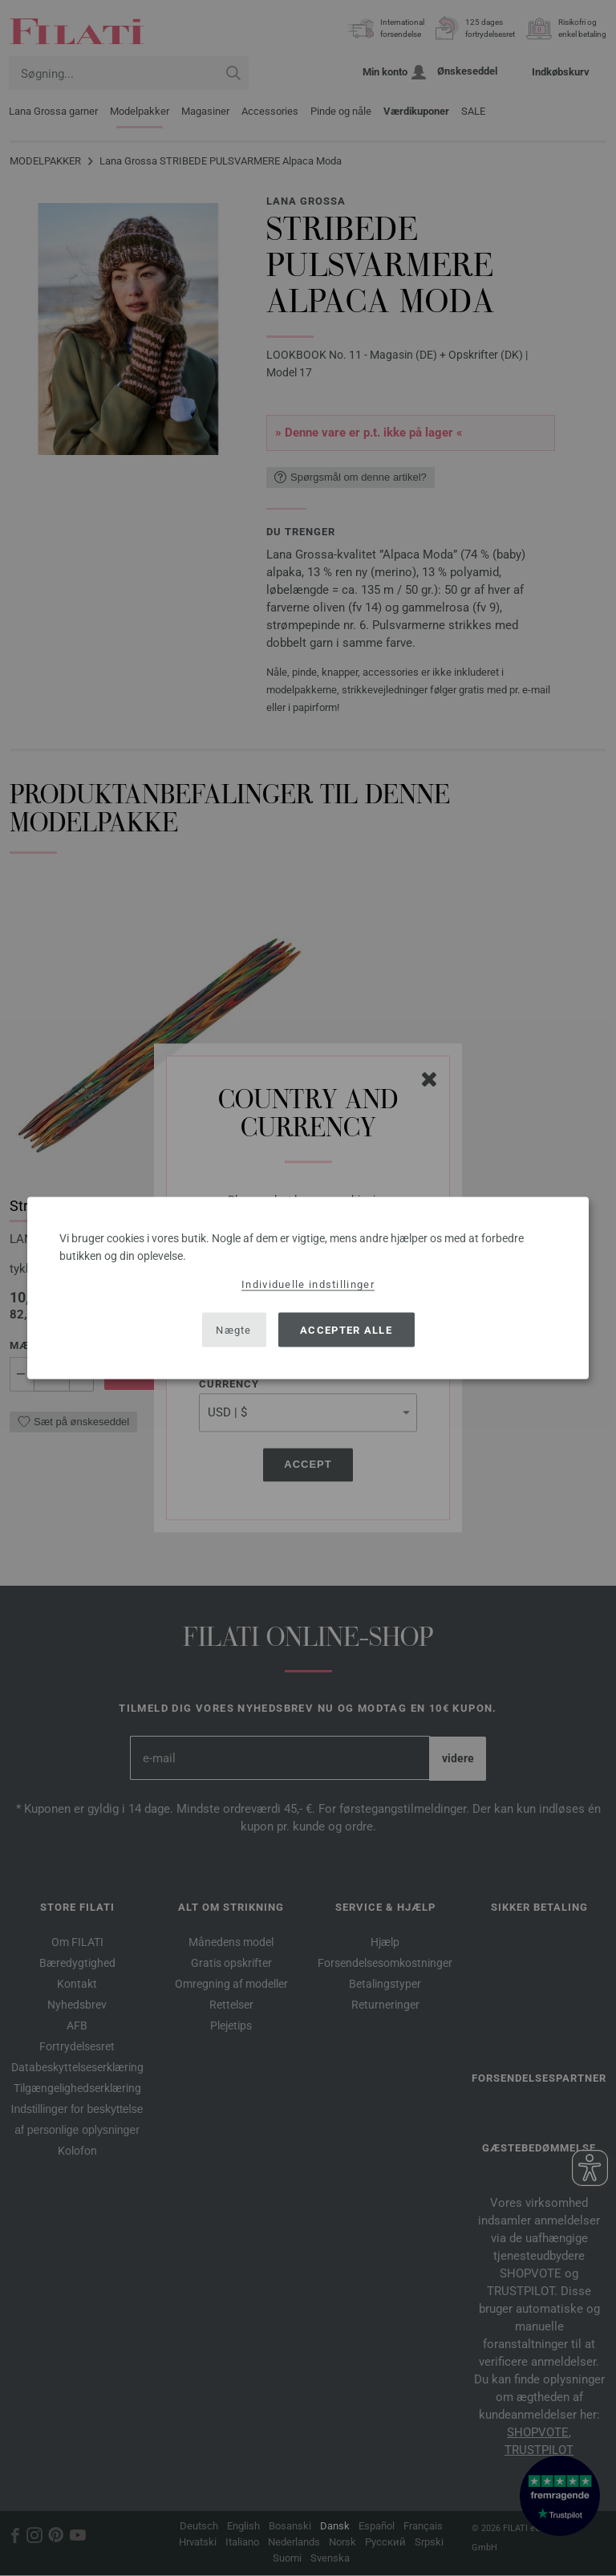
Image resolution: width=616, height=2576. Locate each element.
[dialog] (308, 1288)
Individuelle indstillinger (308, 1284)
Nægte (234, 1329)
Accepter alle (346, 1329)
